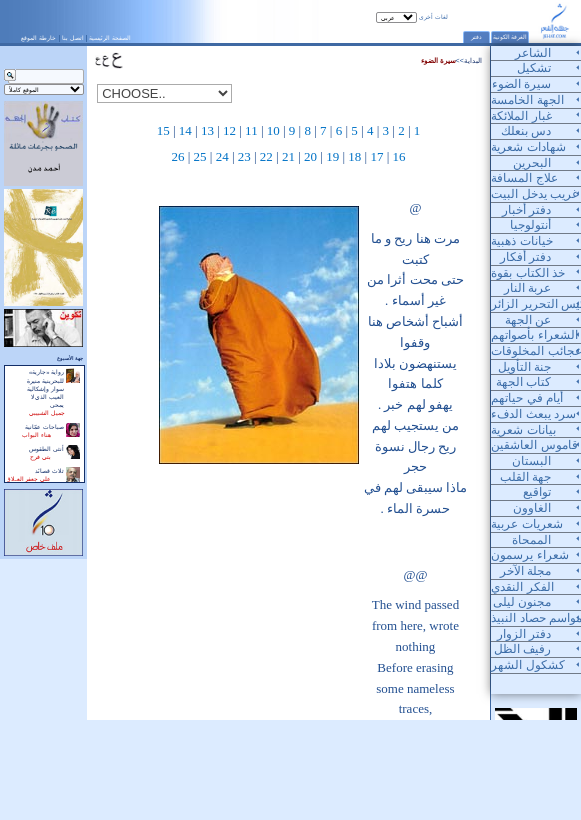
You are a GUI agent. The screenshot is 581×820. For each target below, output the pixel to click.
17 (376, 156)
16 (399, 156)
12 (229, 130)
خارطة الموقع (38, 37)
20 (310, 156)
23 (244, 156)
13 (207, 130)
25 (200, 156)
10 (273, 130)
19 (332, 156)
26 (177, 156)
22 (266, 156)
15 (163, 130)
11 (251, 130)
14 (185, 130)
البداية (473, 60)
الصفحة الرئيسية (110, 37)
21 (288, 156)
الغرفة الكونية (510, 37)
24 (222, 156)
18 (354, 156)
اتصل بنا (73, 37)
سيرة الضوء (438, 60)
